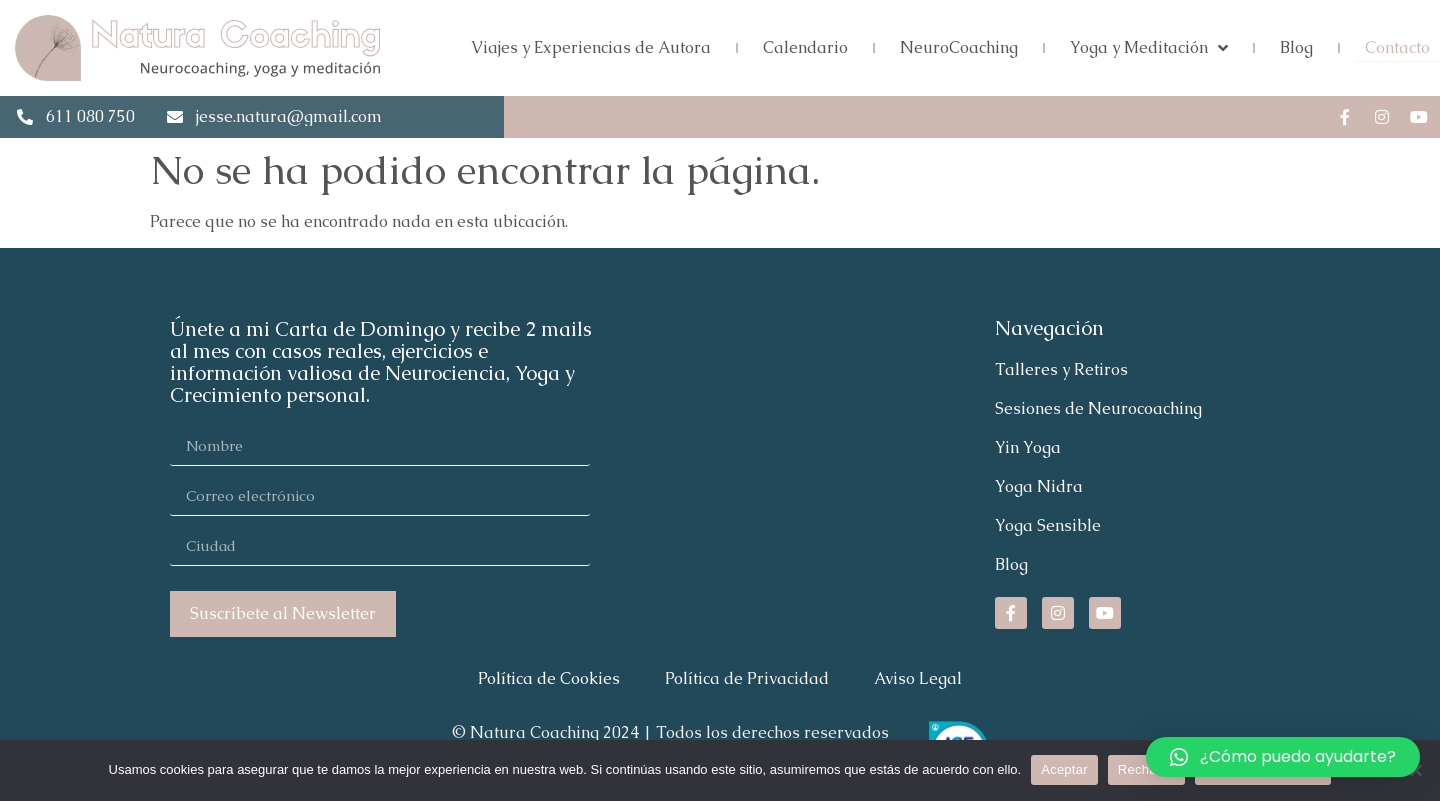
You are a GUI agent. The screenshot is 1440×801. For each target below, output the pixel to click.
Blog (1296, 47)
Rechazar (1147, 769)
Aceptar (1064, 769)
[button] (1283, 757)
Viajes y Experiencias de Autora (591, 47)
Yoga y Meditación (1149, 48)
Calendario (805, 47)
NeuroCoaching (959, 47)
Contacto (1397, 47)
